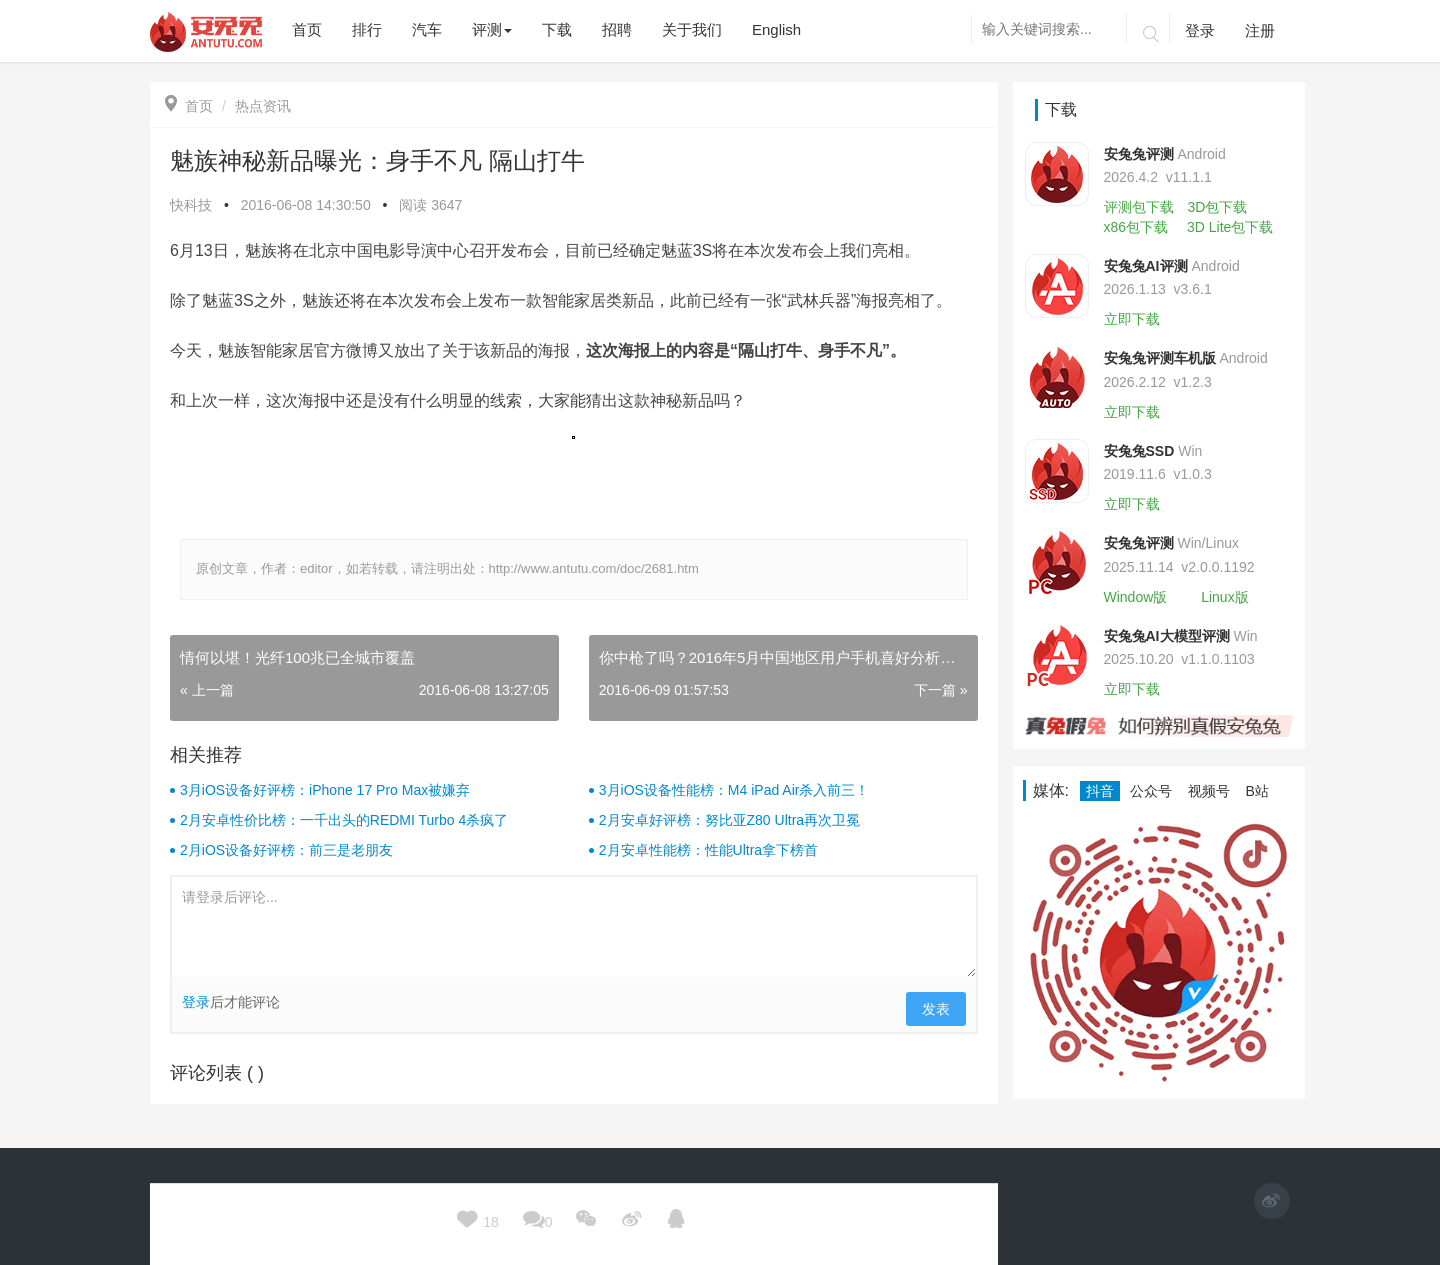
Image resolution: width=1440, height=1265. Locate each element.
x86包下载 (1136, 227)
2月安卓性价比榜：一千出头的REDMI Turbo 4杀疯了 (344, 820)
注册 (1260, 30)
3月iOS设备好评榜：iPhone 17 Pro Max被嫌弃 (325, 790)
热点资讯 (263, 106)
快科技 (191, 205)
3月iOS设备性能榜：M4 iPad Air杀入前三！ (734, 790)
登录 (1200, 30)
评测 (492, 29)
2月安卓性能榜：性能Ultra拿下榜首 (708, 850)
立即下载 (1132, 319)
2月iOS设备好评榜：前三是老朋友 (286, 850)
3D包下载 (1217, 207)
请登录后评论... (574, 927)
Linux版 (1224, 597)
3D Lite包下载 (1230, 227)
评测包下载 (1139, 207)
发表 (936, 1009)
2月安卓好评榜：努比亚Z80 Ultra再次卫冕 (729, 820)
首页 (189, 106)
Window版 (1136, 597)
